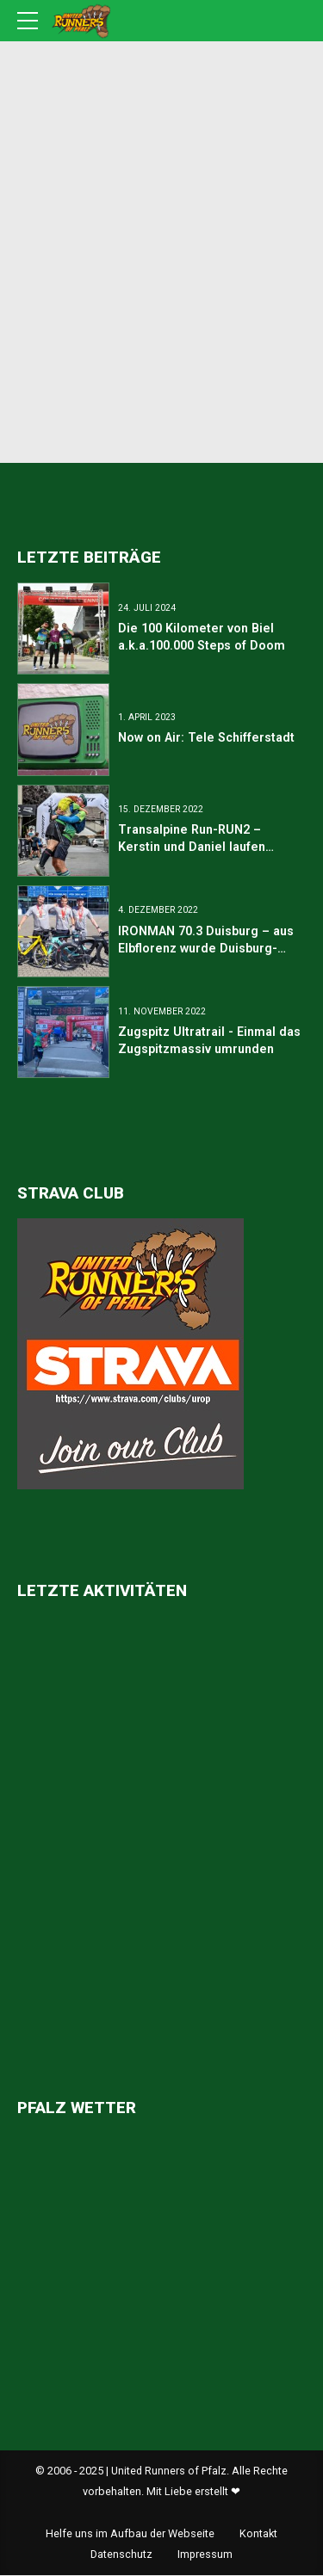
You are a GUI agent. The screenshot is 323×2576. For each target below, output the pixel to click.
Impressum (205, 2554)
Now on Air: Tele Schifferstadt (206, 738)
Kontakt (258, 2534)
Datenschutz (121, 2554)
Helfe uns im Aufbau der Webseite (130, 2534)
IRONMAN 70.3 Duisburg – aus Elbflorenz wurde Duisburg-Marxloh (206, 948)
